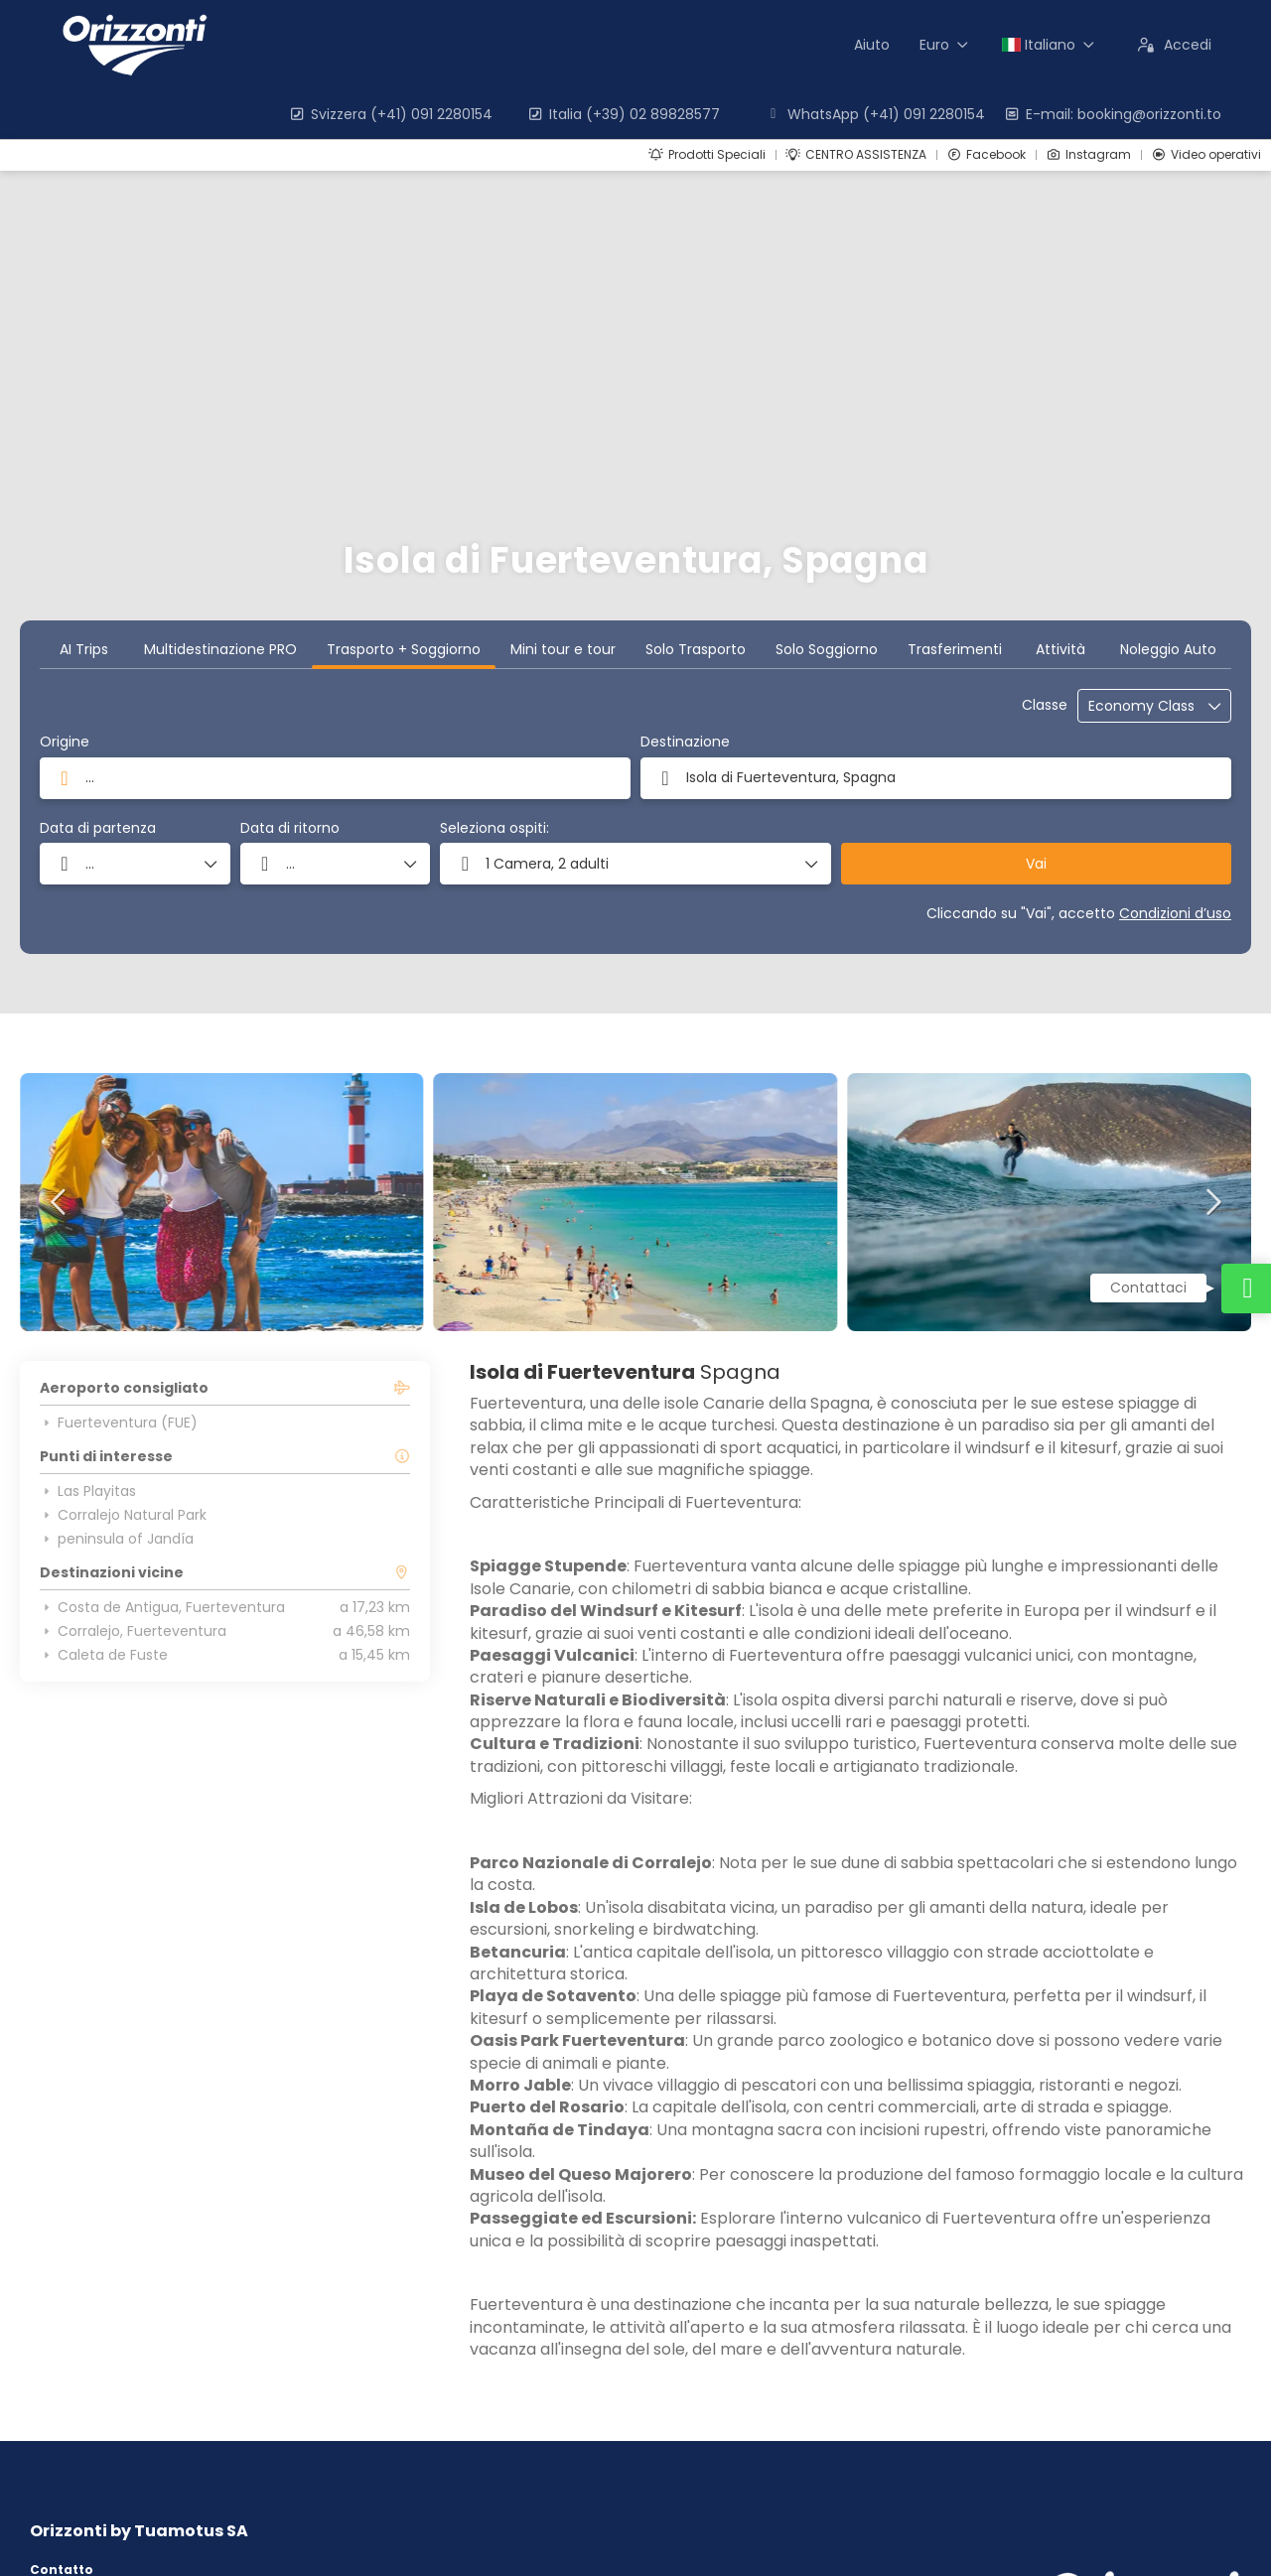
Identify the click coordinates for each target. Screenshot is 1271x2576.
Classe (1044, 705)
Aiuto (872, 45)
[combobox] (335, 778)
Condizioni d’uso (1175, 913)
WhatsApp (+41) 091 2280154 (875, 114)
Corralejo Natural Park (123, 1515)
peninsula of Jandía (117, 1539)
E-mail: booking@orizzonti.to (1112, 114)
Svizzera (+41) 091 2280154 (390, 114)
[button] (635, 863)
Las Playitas (88, 1491)
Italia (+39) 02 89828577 (623, 114)
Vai (1036, 864)
